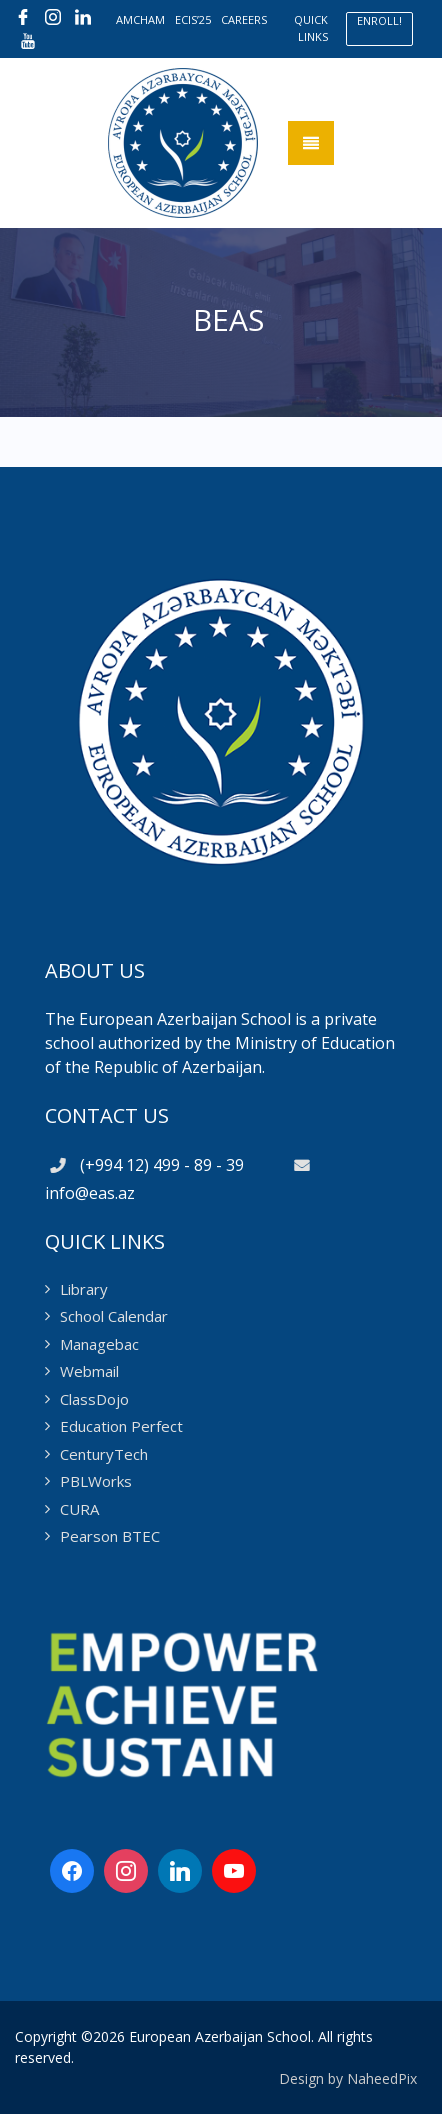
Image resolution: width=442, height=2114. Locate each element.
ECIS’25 (193, 19)
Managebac (99, 1344)
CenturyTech (104, 1454)
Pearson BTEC (110, 1536)
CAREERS (244, 19)
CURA (79, 1509)
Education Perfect (121, 1426)
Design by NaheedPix (348, 2078)
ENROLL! (379, 20)
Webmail (89, 1371)
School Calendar (114, 1316)
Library (84, 1289)
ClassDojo (94, 1399)
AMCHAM (140, 19)
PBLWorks (96, 1481)
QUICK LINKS (311, 28)
